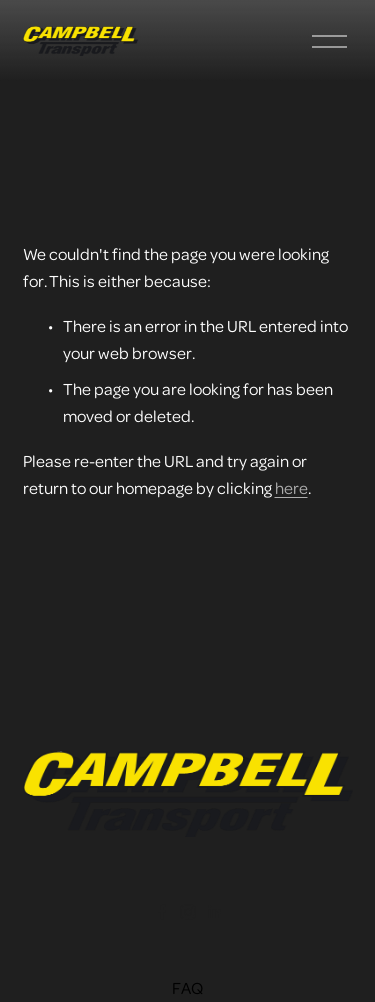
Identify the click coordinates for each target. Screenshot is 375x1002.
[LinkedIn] (214, 912)
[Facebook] (162, 912)
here (291, 487)
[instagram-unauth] (188, 912)
